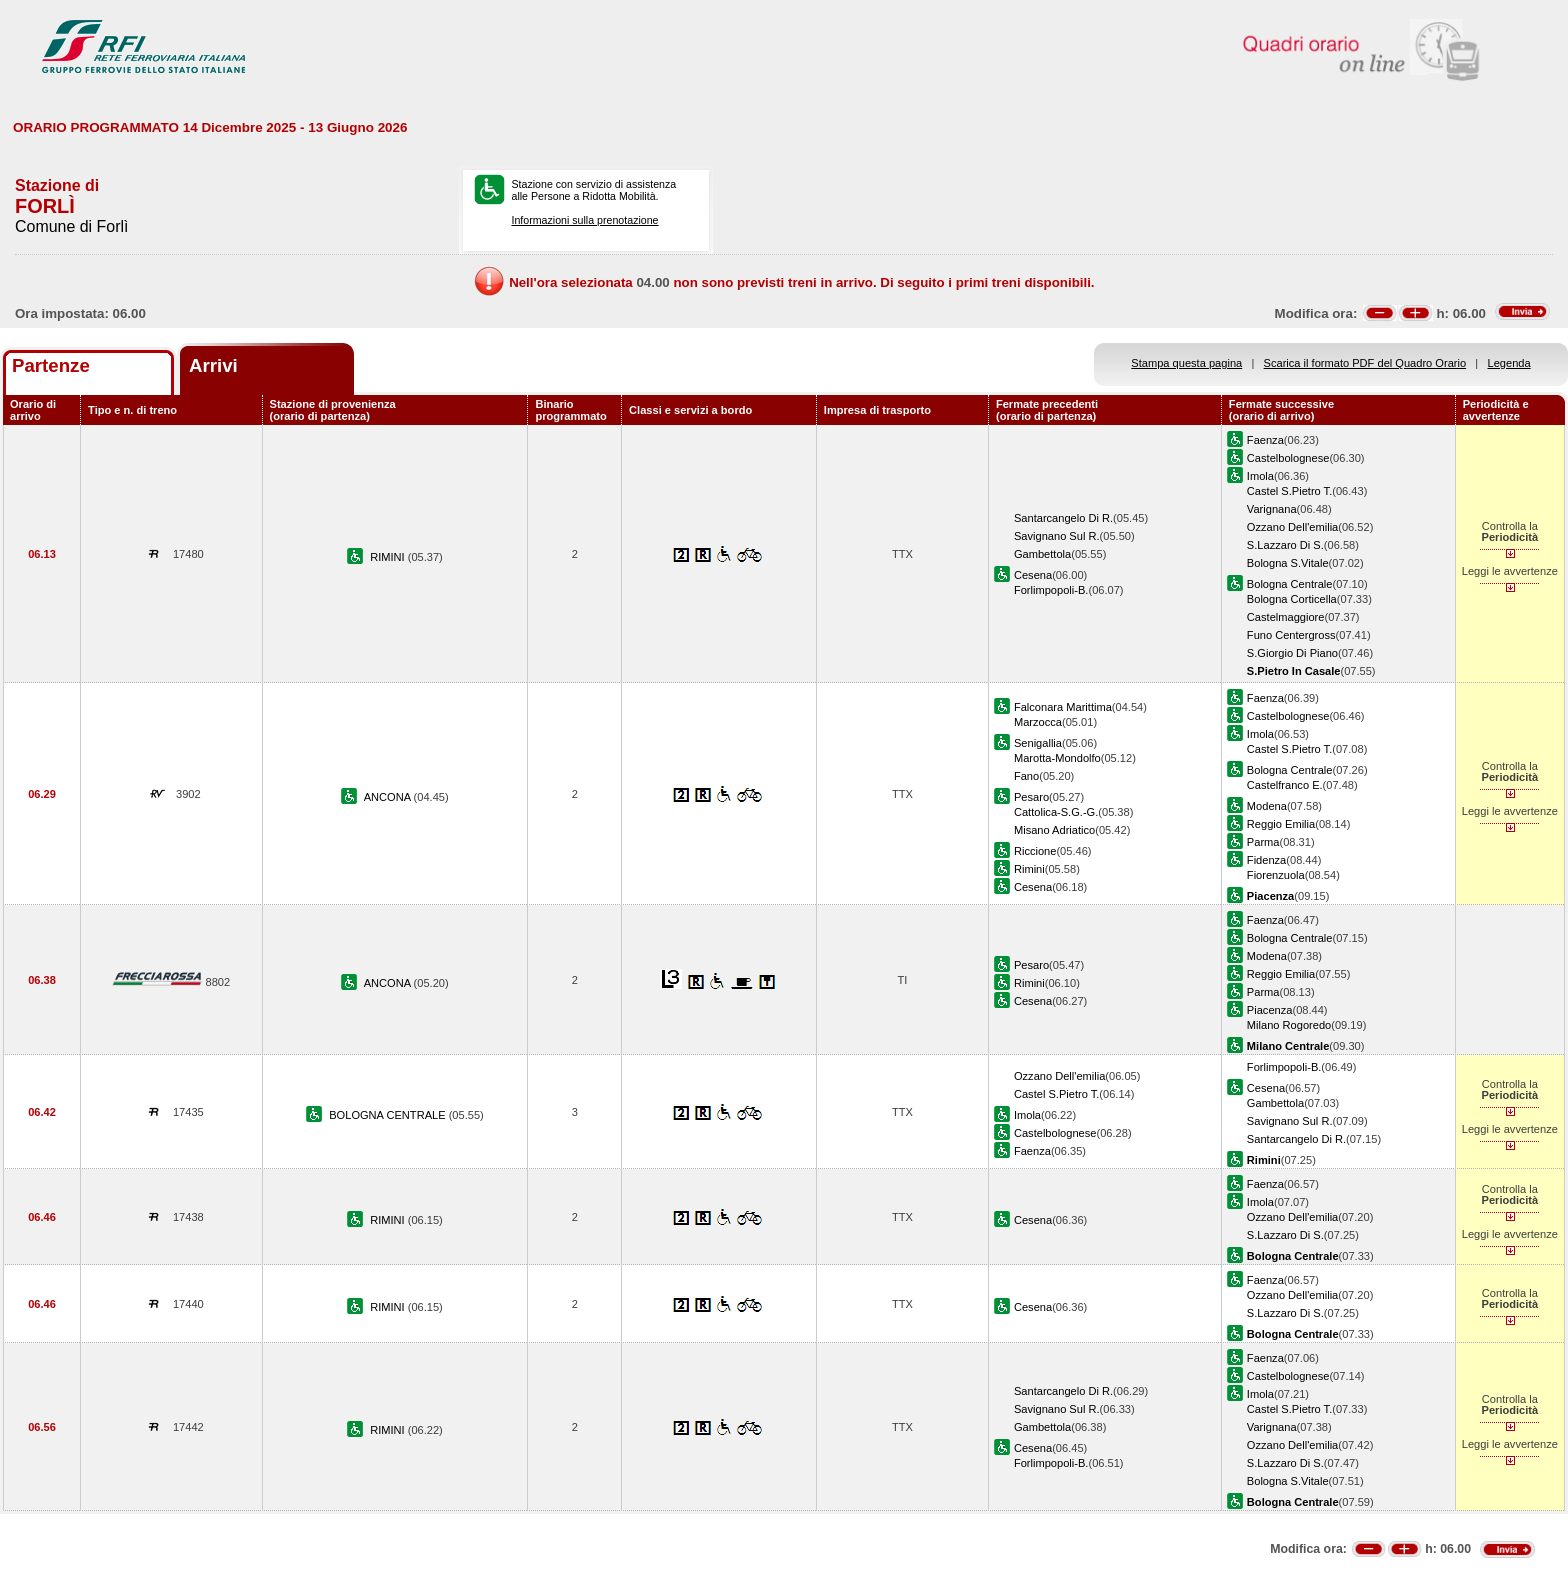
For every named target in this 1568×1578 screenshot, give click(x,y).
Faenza (1265, 440)
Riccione (1035, 851)
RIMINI (389, 557)
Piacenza (1270, 1010)
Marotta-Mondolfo (1057, 758)
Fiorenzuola (1276, 875)
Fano (1026, 776)
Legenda (1509, 363)
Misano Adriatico (1054, 830)
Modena (1267, 806)
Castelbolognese (1288, 458)
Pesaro (1031, 797)
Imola (1260, 476)
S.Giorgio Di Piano (1292, 653)
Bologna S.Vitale (1288, 563)
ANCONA (389, 797)
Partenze (51, 365)
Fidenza (1266, 860)
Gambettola (1042, 554)
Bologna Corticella (1292, 599)
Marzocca (1038, 722)
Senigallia (1038, 743)
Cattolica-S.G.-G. (1056, 812)
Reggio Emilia (1281, 824)
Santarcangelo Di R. (1063, 518)
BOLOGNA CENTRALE (388, 1115)
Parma (1263, 842)
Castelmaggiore (1286, 617)
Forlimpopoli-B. (1051, 590)
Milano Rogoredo (1289, 1025)
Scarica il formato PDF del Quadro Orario (1365, 363)
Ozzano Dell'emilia (1292, 527)
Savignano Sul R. (1057, 536)
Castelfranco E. (1285, 785)
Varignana (1272, 509)
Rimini (1029, 869)
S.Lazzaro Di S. (1285, 545)
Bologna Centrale (1290, 584)
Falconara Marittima (1063, 707)
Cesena (1033, 575)
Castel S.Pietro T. (1289, 491)
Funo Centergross (1291, 635)
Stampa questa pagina (1186, 363)
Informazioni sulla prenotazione (584, 220)
